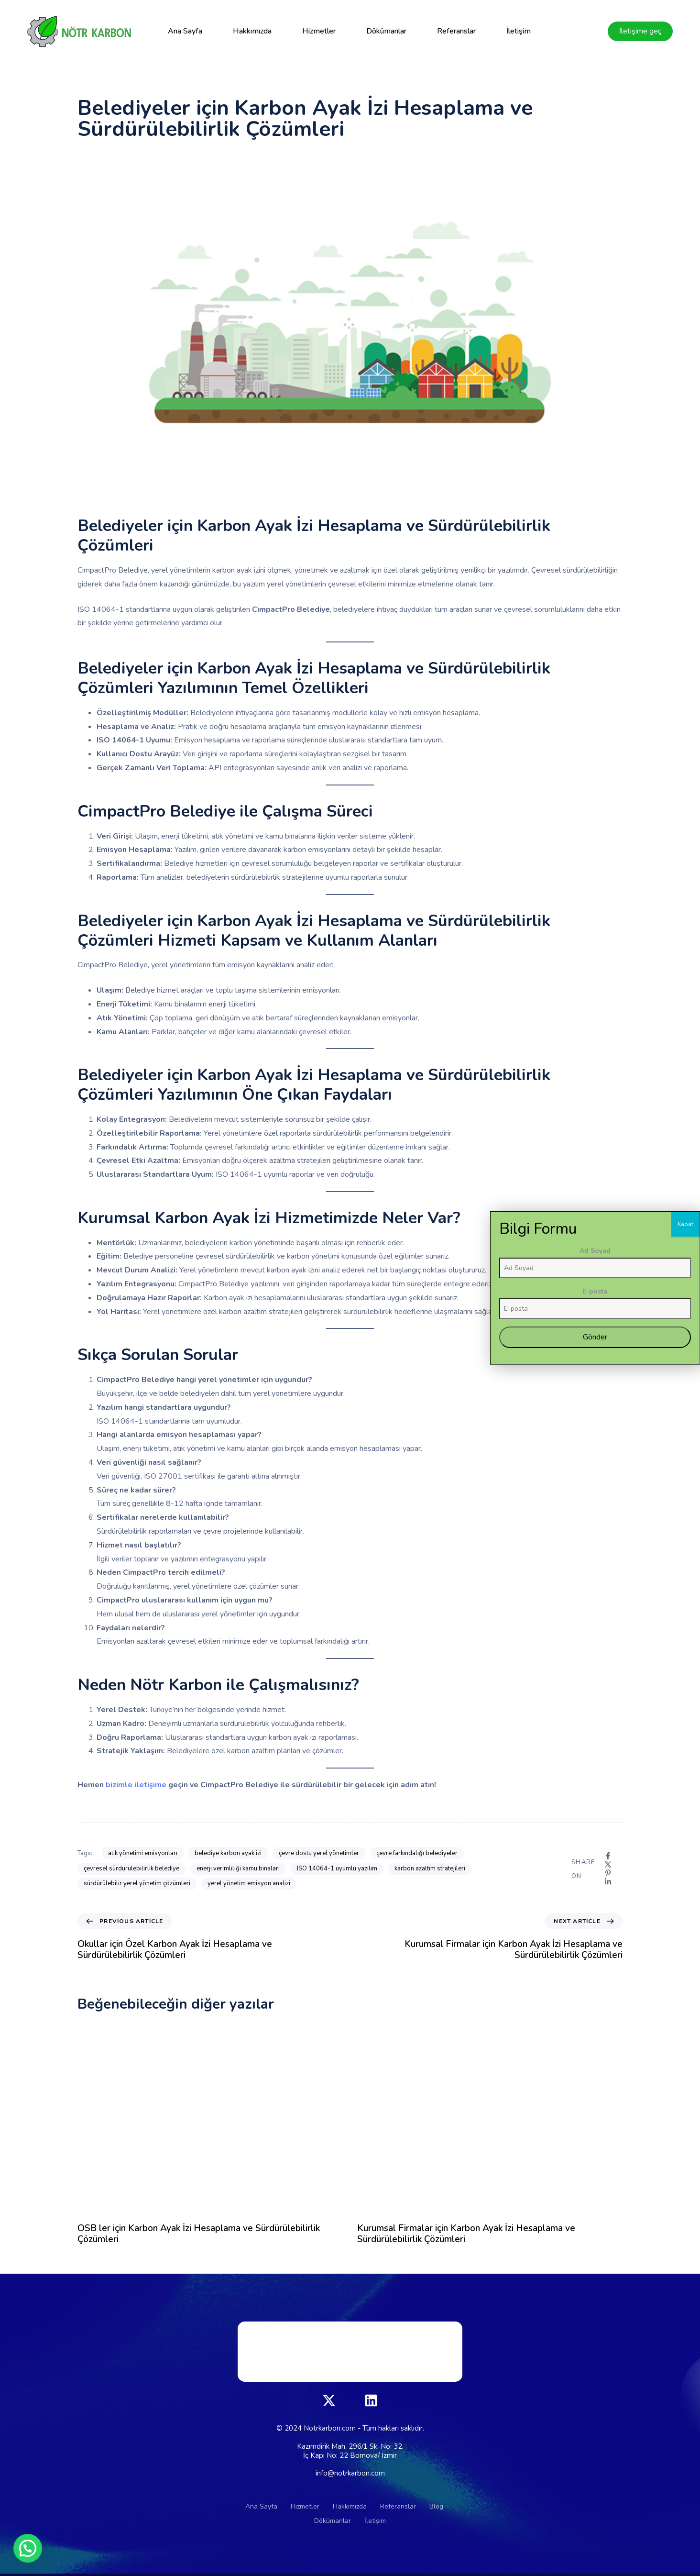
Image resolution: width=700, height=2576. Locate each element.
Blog (436, 2506)
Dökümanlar (386, 31)
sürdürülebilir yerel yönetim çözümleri (137, 1883)
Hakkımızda (252, 31)
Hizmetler (319, 31)
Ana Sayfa (185, 31)
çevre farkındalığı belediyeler (417, 1853)
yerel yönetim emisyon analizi (249, 1883)
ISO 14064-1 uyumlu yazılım (337, 1868)
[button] (27, 2548)
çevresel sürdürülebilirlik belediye (131, 1868)
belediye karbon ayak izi (228, 1853)
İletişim (518, 31)
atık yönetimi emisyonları (142, 1853)
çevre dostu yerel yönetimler (319, 1853)
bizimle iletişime (137, 1785)
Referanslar (456, 31)
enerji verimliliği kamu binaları (238, 1868)
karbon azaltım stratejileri (429, 1868)
